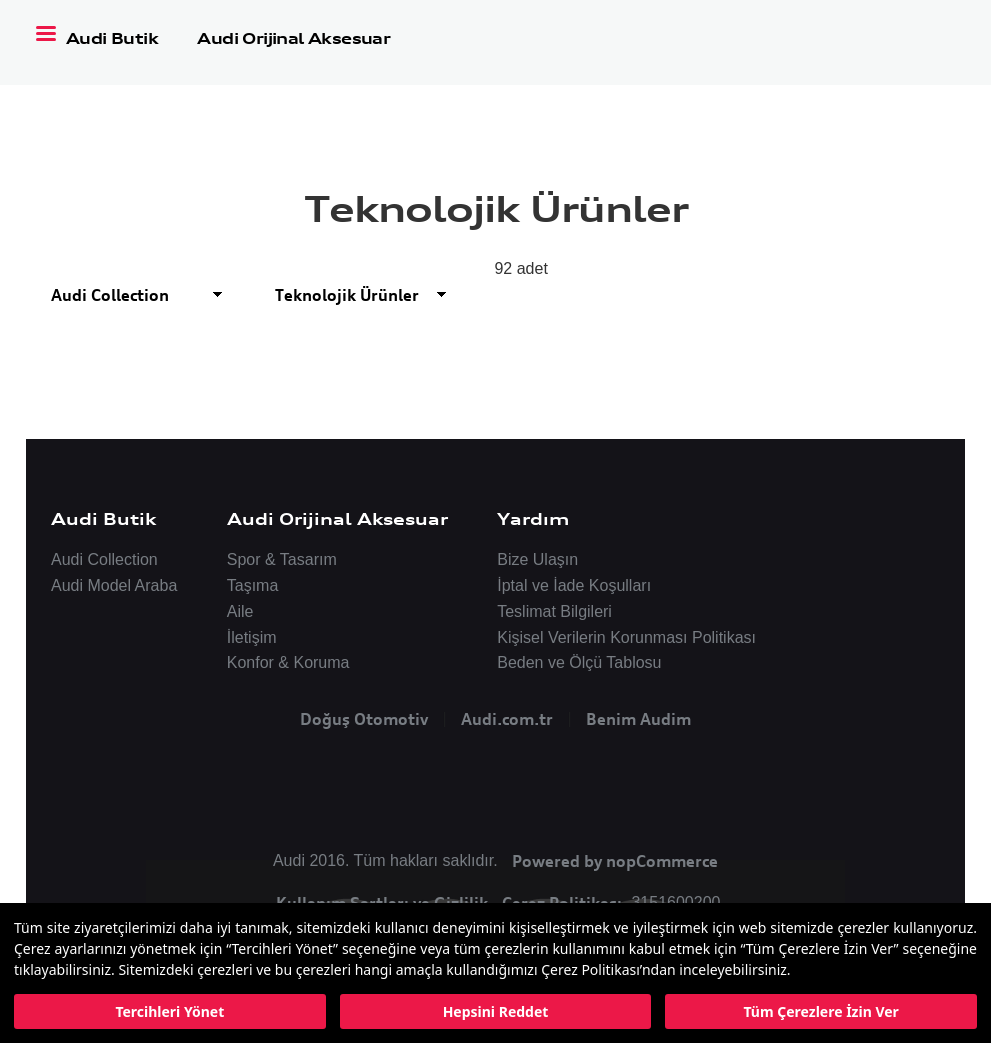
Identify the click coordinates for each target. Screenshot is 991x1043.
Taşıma (253, 585)
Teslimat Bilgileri (554, 611)
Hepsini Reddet (496, 1011)
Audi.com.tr (507, 719)
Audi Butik (114, 38)
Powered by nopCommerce (615, 861)
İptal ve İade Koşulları (574, 585)
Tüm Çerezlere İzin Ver (820, 1011)
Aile (240, 611)
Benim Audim (638, 719)
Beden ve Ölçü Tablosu (579, 662)
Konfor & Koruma (288, 662)
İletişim (252, 637)
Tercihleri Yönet (169, 1011)
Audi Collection (104, 559)
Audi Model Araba (114, 585)
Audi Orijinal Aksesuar (293, 38)
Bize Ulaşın (537, 559)
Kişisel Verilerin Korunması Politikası (626, 637)
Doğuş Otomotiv (364, 719)
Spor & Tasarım (282, 559)
